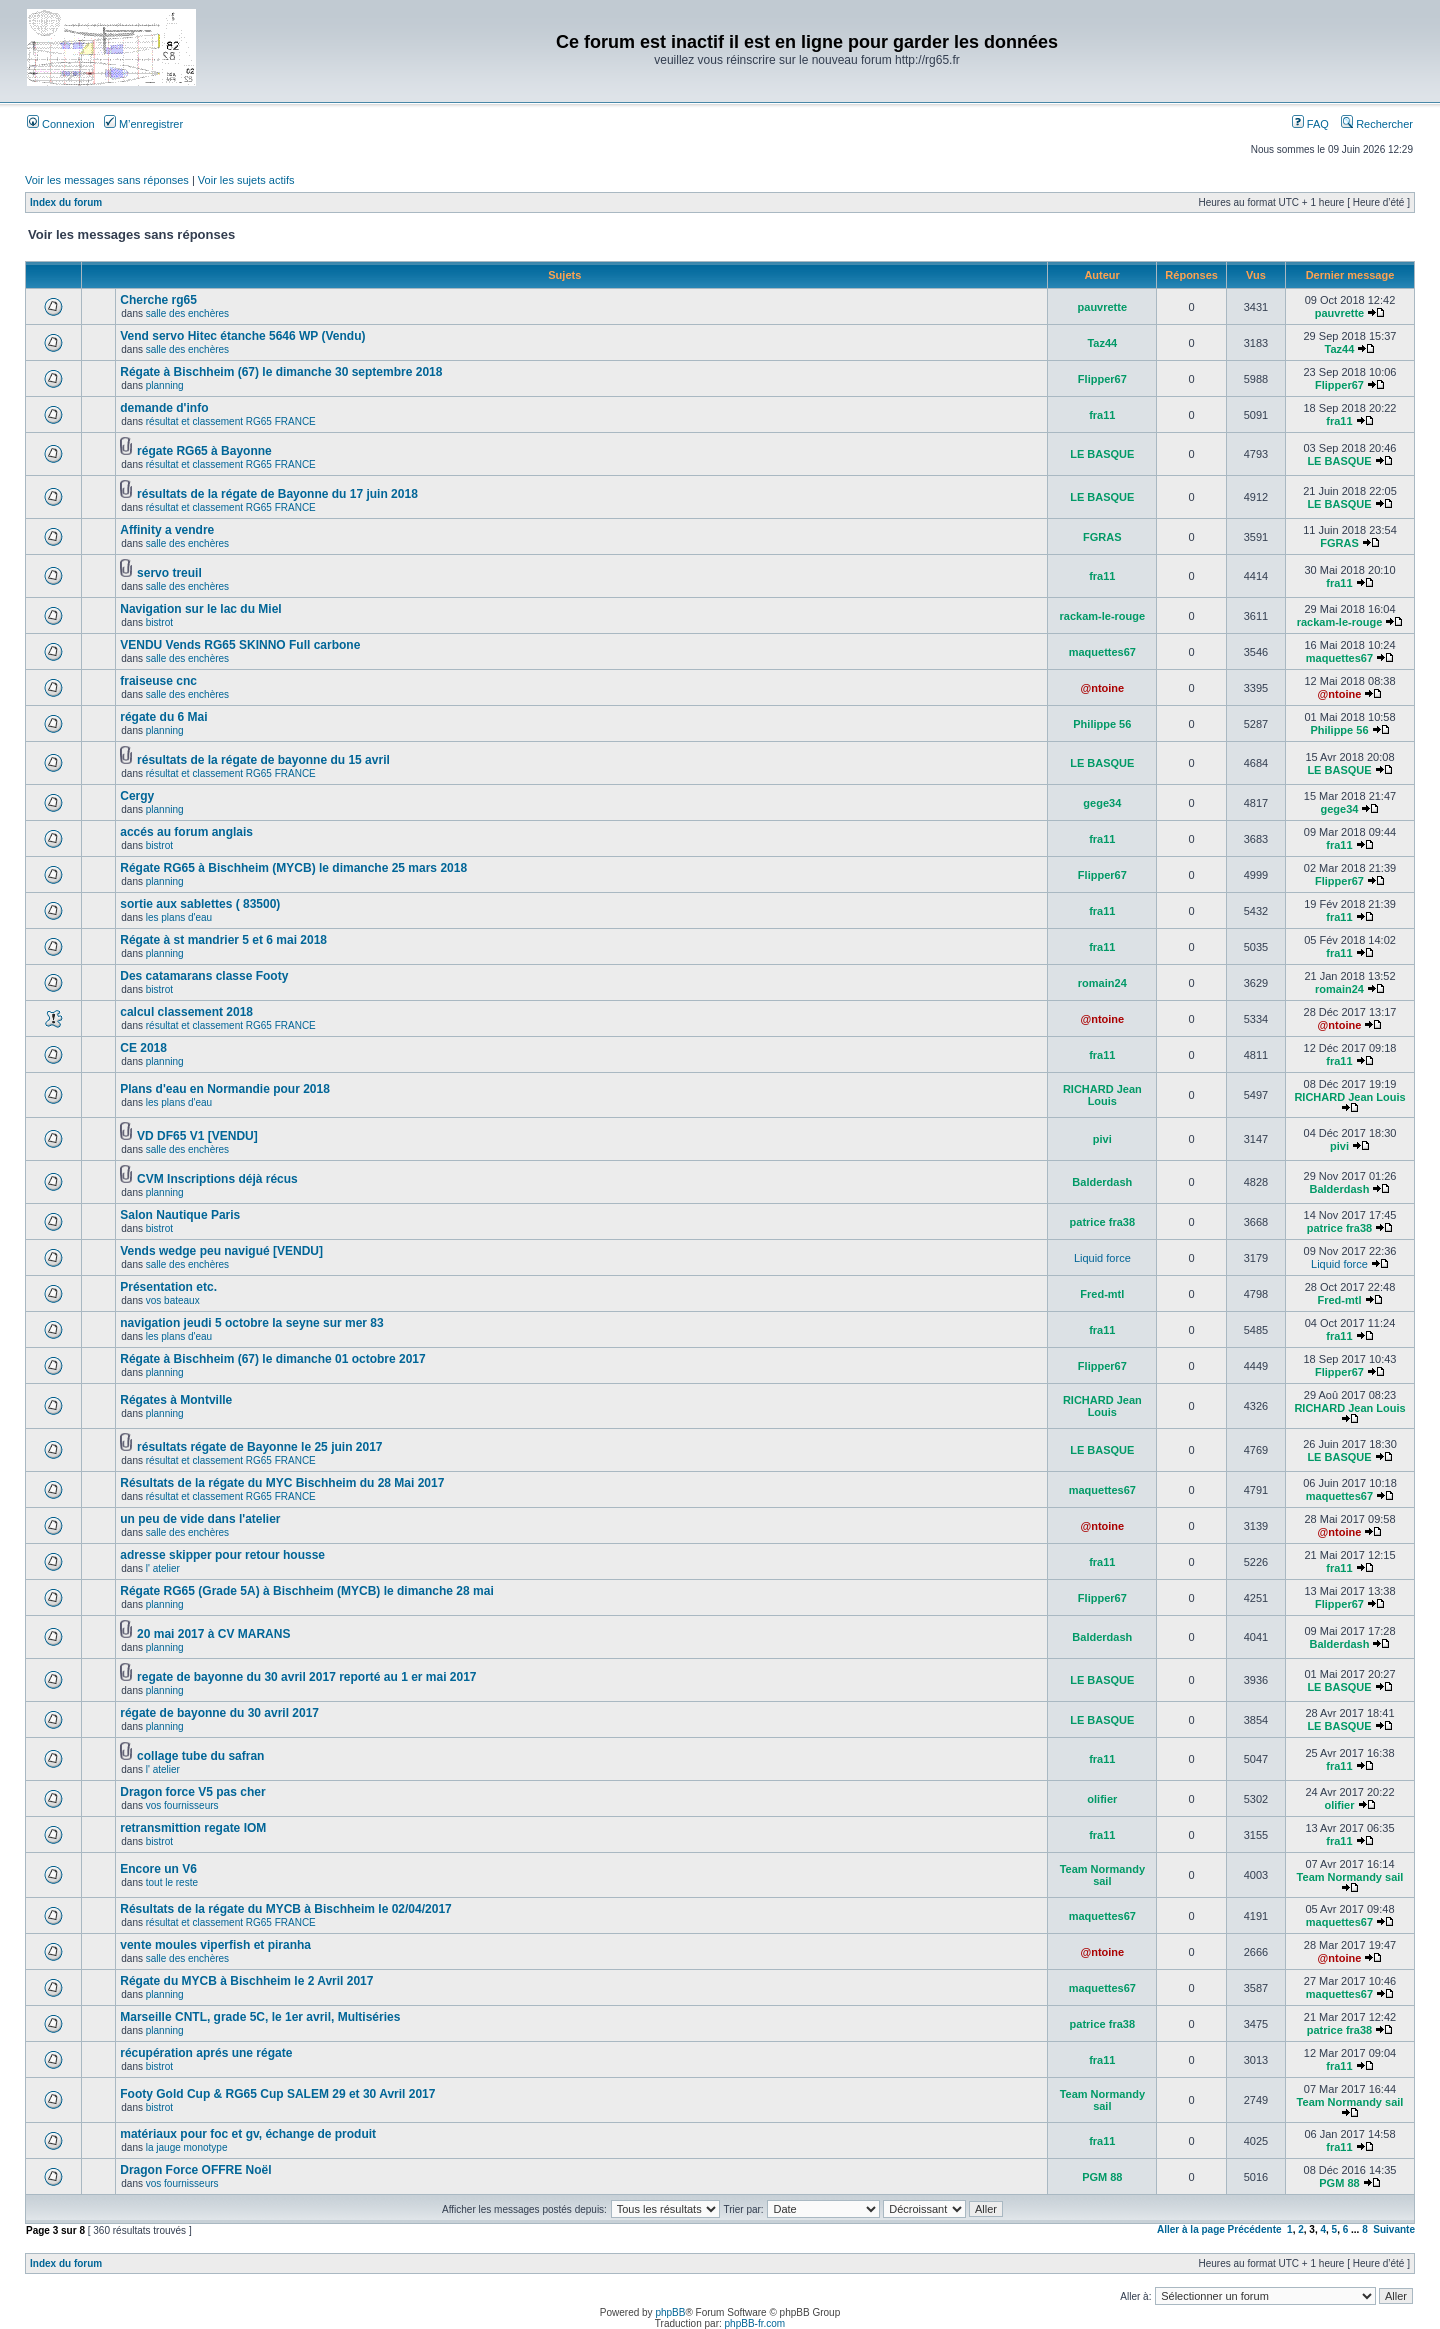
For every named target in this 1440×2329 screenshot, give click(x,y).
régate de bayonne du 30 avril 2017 (219, 1713)
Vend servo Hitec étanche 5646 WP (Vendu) (242, 336)
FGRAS (1102, 537)
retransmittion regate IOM (193, 1828)
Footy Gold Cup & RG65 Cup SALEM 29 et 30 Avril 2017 (277, 2094)
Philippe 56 (1102, 724)
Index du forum (66, 202)
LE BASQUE (1102, 454)
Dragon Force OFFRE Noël (195, 2170)
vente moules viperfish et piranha (215, 1945)
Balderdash (1102, 1182)
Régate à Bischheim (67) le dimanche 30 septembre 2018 (281, 372)
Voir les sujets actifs (246, 180)
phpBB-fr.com (755, 2323)
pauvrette (1103, 307)
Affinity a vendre (167, 530)
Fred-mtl (1102, 1294)
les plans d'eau (179, 917)
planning (165, 385)
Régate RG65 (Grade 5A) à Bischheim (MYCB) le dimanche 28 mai (306, 1591)
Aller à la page (1191, 2229)
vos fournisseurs (182, 1805)
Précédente (1255, 2229)
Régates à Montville (176, 1400)
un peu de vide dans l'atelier (200, 1519)
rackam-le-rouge (1103, 616)
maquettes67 (1102, 652)
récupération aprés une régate (206, 2053)
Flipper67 (1102, 379)
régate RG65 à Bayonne (204, 451)
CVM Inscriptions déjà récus (217, 1179)
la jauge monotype (187, 2147)
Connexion (61, 124)
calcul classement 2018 (186, 1012)
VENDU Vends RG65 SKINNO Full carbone (240, 645)
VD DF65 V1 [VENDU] (197, 1136)
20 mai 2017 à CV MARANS (213, 1634)
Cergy (137, 796)
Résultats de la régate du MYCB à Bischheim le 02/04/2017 (285, 1909)
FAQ (1310, 124)
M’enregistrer (143, 124)
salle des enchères (187, 313)
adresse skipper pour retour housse (222, 1555)
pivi (1102, 1139)
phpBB (670, 2312)
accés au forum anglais (186, 832)
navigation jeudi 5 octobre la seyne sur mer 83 (251, 1323)
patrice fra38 (1102, 1222)
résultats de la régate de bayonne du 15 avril (263, 760)
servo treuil (169, 573)
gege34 (1102, 803)
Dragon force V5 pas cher (192, 1792)
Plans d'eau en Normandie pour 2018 (225, 1089)
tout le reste (172, 1882)
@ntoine (1102, 688)
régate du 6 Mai (163, 717)
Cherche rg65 (158, 300)
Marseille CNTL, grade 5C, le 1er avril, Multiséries (260, 2017)
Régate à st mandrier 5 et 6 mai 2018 (223, 940)
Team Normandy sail (1102, 1875)
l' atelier (163, 1568)
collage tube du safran (200, 1756)
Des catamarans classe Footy (204, 976)
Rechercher (1377, 124)
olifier (1102, 1799)
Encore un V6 (158, 1869)
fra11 (1102, 415)
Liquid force (1102, 1258)
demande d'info (164, 408)
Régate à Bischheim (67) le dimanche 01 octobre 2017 (272, 1359)
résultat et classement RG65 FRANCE (231, 421)
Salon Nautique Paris (180, 1215)
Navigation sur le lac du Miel (200, 609)
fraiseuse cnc (158, 681)
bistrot (159, 622)
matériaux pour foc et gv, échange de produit (248, 2134)
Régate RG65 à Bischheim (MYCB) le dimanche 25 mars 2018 (293, 868)
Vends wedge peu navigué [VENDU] (221, 1251)
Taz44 (1102, 343)
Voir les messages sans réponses (107, 180)
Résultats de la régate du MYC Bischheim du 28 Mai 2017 (282, 1483)
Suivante (1394, 2229)
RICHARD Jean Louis (1102, 1095)
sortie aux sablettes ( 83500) (200, 904)
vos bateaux (173, 1300)
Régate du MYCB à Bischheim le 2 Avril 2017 (246, 1981)
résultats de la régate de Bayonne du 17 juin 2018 (277, 494)
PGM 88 (1102, 2177)
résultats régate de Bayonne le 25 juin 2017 (259, 1447)
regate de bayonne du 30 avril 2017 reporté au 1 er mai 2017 (307, 1677)
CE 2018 (143, 1048)
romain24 (1102, 983)
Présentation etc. (168, 1287)
